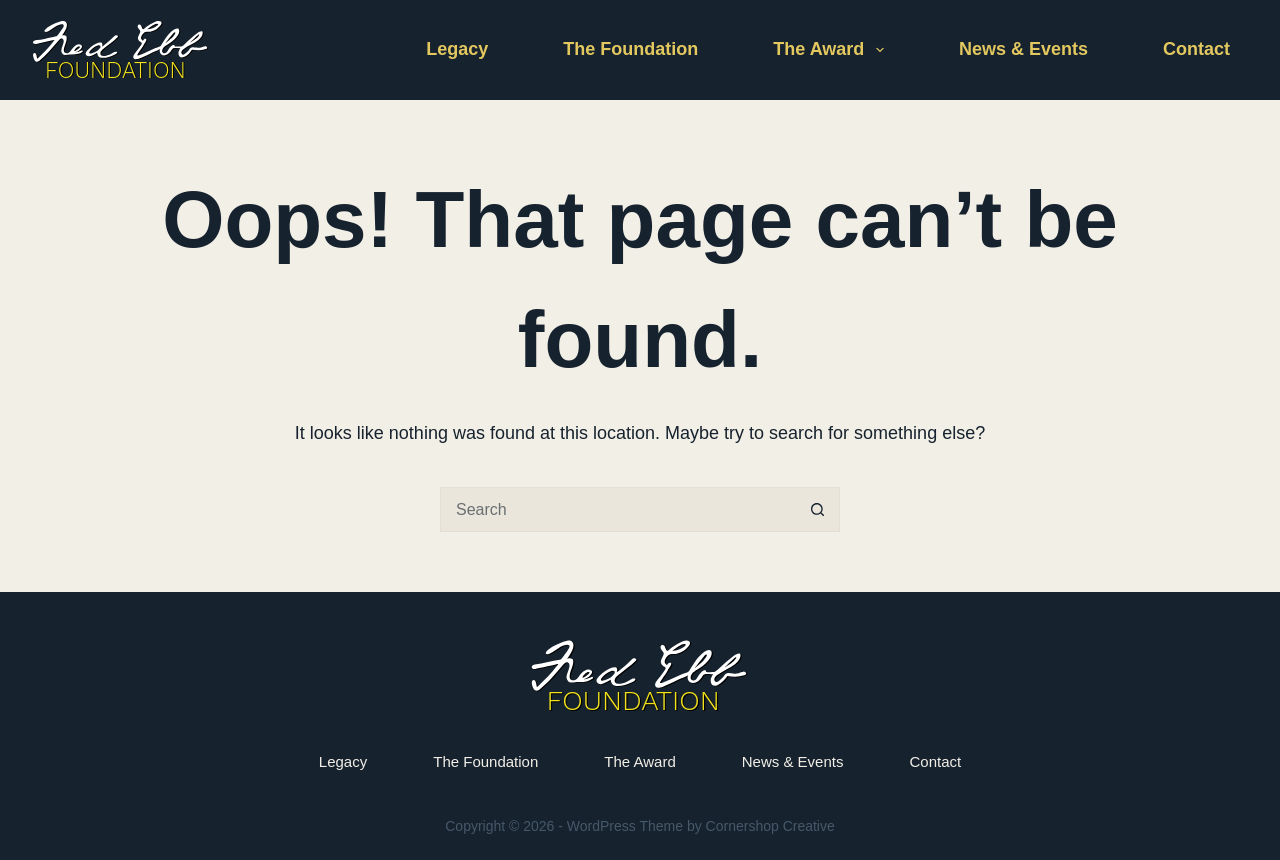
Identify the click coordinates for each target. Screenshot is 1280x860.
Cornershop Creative (770, 826)
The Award (832, 50)
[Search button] (817, 509)
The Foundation (630, 49)
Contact (1196, 49)
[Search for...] (617, 509)
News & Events (1023, 49)
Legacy (457, 49)
